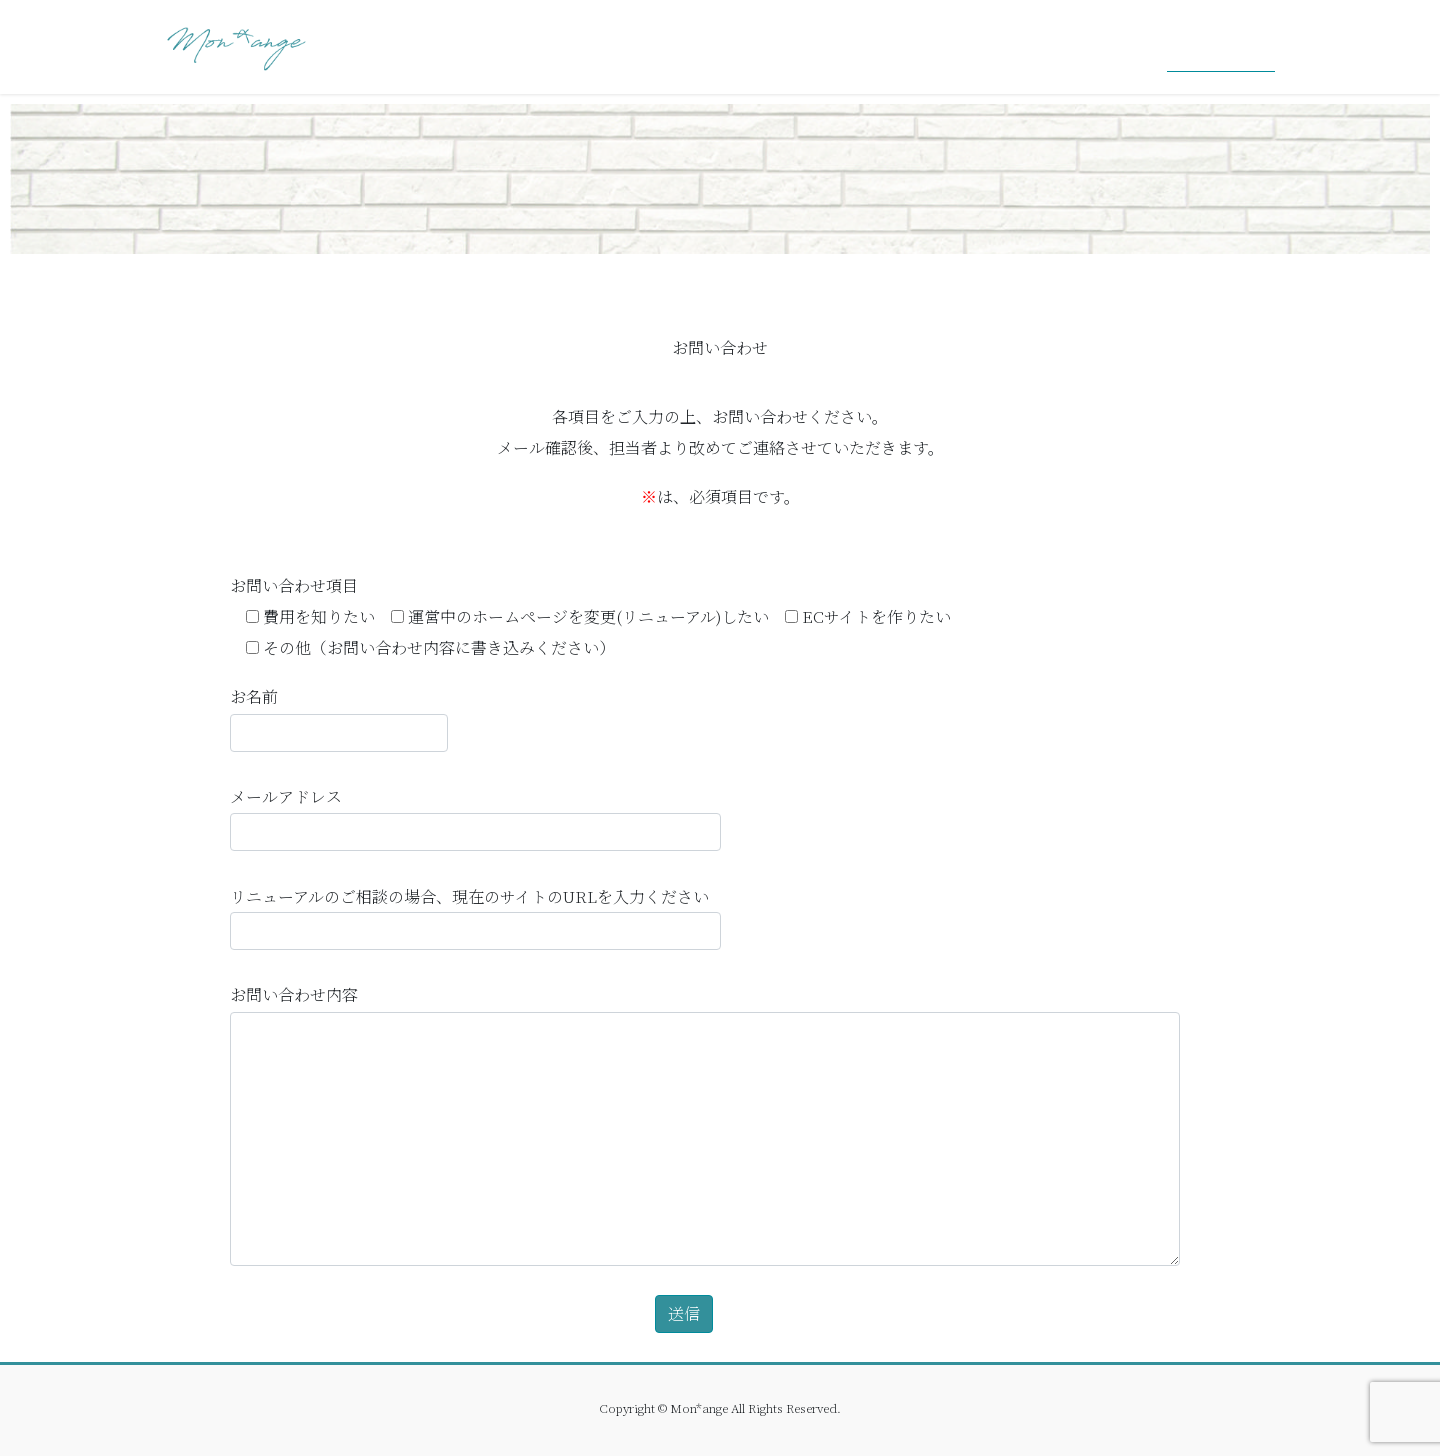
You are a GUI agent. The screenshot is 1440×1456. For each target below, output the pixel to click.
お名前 (339, 717)
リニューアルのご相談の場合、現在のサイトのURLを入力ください (475, 916)
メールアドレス (475, 817)
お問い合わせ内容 (705, 1123)
